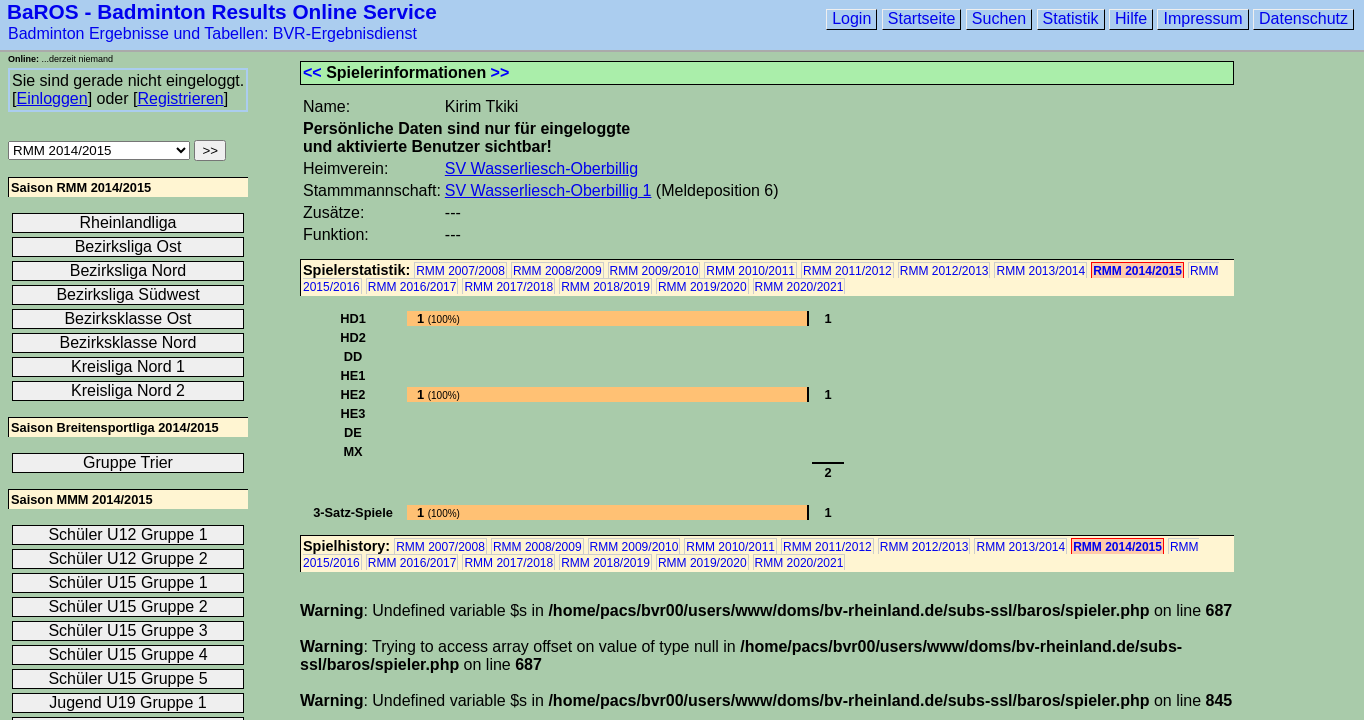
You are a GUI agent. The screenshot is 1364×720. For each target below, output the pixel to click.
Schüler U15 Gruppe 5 (127, 678)
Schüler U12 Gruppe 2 (127, 558)
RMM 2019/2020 (702, 287)
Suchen (999, 18)
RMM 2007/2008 (460, 271)
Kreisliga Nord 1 (128, 366)
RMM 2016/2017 (412, 287)
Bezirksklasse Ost (127, 318)
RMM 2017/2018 (508, 287)
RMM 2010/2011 (750, 271)
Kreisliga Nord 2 (128, 390)
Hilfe (1131, 18)
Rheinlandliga (128, 222)
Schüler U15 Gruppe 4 (127, 654)
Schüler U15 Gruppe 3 (127, 630)
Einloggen (51, 98)
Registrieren (180, 98)
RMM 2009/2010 (654, 271)
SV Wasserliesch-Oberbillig (541, 168)
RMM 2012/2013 (944, 271)
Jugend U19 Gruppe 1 (127, 702)
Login (851, 18)
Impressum (1202, 18)
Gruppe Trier (128, 462)
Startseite (922, 18)
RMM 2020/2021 (799, 287)
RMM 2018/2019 (605, 287)
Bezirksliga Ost (128, 246)
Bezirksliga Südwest (127, 294)
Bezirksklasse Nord (128, 342)
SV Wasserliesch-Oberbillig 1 (548, 190)
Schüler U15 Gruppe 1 (127, 582)
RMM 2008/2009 (557, 271)
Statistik (1071, 18)
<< (312, 72)
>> (500, 72)
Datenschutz (1303, 18)
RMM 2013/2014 (1040, 271)
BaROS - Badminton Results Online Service (222, 11)
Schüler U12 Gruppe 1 (127, 534)
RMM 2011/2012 (847, 271)
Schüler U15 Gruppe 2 (127, 606)
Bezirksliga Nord (128, 270)
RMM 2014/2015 (1137, 271)
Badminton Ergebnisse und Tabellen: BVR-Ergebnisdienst (212, 33)
